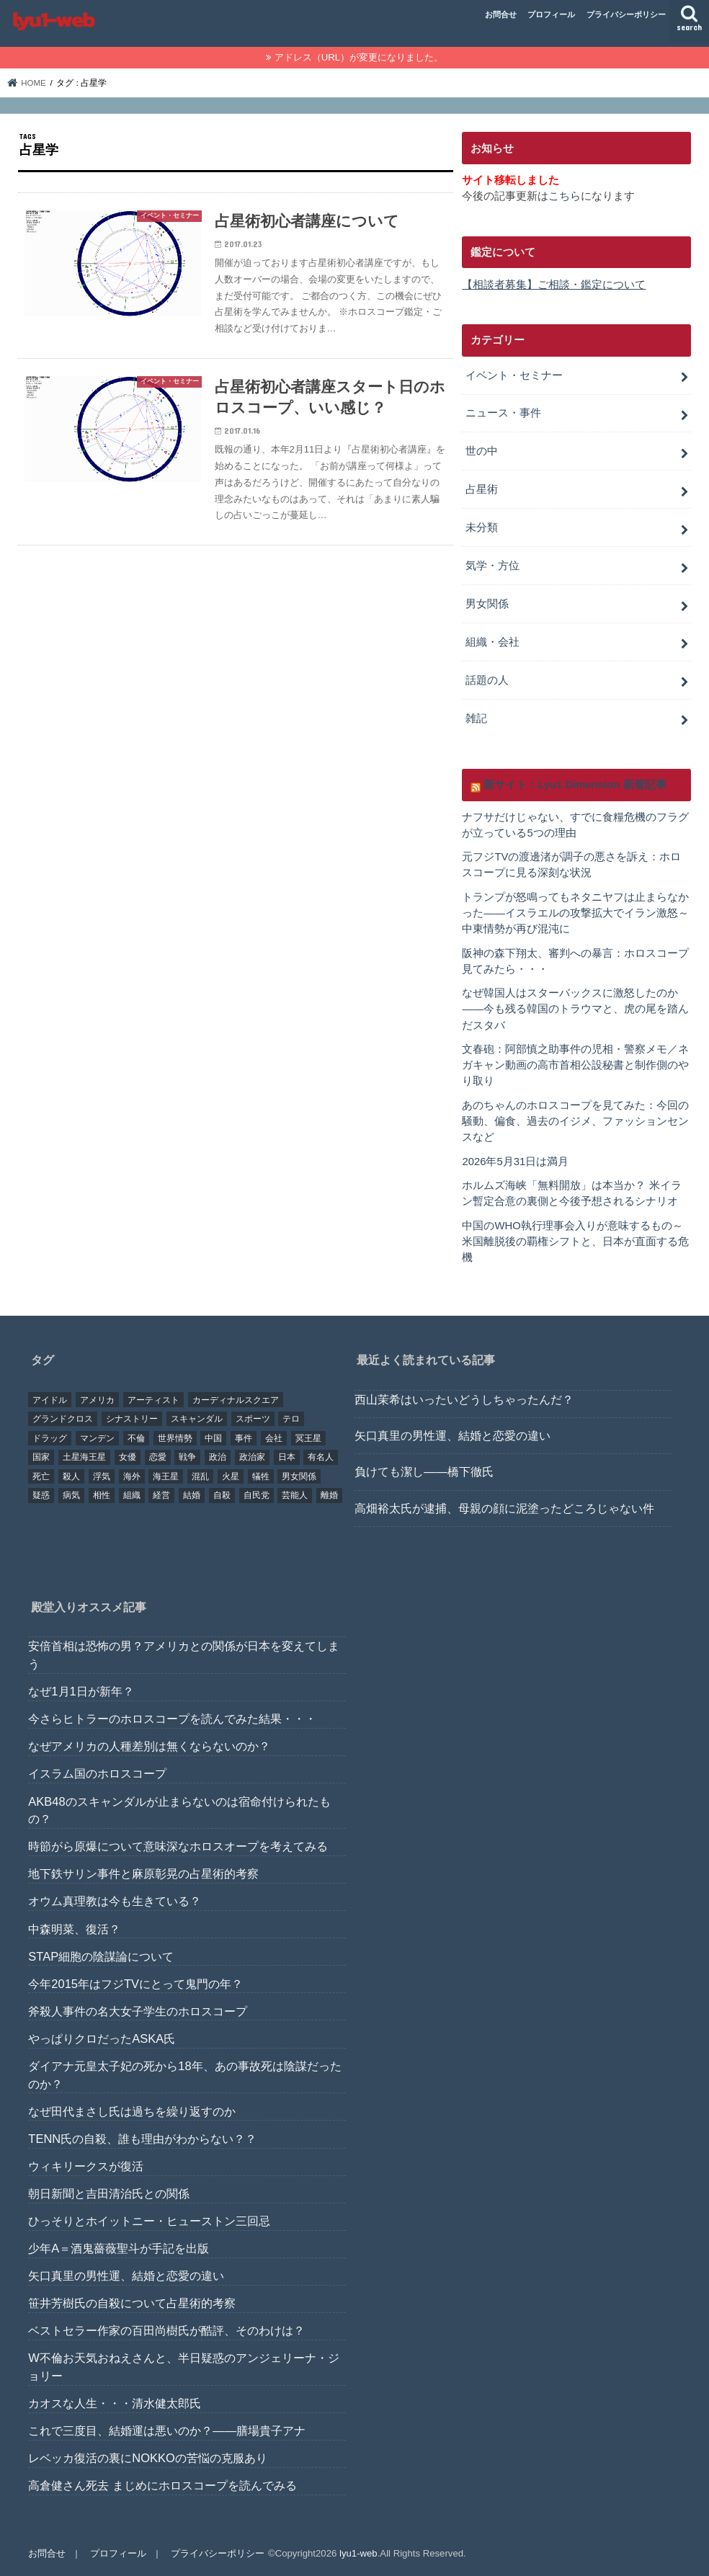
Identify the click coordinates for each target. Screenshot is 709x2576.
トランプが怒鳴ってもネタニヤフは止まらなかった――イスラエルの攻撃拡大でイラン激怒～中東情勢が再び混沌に (575, 913)
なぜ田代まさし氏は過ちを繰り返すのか (132, 2111)
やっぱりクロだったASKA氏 (101, 2038)
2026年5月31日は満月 (515, 1161)
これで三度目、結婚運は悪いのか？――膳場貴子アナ (167, 2430)
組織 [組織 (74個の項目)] (132, 1496)
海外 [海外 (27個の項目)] (132, 1476)
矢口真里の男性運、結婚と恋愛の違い (452, 1435)
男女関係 (487, 604)
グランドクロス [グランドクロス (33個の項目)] (62, 1419)
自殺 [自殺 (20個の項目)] (222, 1496)
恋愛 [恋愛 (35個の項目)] (157, 1457)
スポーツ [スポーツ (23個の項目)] (253, 1419)
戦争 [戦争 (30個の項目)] (187, 1457)
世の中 (481, 451)
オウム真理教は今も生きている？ (114, 1901)
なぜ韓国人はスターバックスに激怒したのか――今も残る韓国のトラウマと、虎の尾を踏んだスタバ (575, 1008)
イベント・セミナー (514, 375)
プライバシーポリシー (626, 14)
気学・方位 (492, 565)
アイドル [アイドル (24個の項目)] (49, 1400)
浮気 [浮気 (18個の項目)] (101, 1476)
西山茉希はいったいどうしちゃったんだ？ (464, 1399)
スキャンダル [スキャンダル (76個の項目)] (197, 1419)
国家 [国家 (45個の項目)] (41, 1457)
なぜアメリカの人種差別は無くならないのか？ (149, 1745)
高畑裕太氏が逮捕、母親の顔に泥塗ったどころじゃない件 (504, 1508)
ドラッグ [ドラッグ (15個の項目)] (49, 1438)
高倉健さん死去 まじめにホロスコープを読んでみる (162, 2485)
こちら (564, 196)
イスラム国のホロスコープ (97, 1774)
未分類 (481, 527)
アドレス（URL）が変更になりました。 (359, 57)
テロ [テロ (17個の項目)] (291, 1419)
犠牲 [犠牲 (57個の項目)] (260, 1476)
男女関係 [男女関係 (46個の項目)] (299, 1476)
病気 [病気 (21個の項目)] (71, 1496)
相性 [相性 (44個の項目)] (101, 1496)
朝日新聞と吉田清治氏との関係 (108, 2193)
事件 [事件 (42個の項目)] (243, 1438)
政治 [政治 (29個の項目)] (217, 1457)
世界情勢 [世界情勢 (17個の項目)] (175, 1438)
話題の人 (487, 680)
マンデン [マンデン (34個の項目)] (97, 1438)
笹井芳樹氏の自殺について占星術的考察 (132, 2302)
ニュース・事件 (503, 413)
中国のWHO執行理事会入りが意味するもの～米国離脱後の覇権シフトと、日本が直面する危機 (575, 1241)
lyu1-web (358, 2553)
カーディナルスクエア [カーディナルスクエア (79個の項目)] (235, 1400)
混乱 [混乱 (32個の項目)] (200, 1476)
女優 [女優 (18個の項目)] (127, 1457)
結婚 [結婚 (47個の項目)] (191, 1496)
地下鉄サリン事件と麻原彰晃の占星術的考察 (143, 1874)
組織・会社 (492, 642)
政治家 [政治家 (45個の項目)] (252, 1457)
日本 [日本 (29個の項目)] (286, 1457)
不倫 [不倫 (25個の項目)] (136, 1438)
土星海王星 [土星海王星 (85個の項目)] (84, 1457)
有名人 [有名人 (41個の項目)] (321, 1457)
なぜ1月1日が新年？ (80, 1691)
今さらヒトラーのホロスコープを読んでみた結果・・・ (172, 1718)
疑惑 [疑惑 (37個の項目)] (41, 1496)
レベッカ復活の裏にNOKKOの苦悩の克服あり (147, 2458)
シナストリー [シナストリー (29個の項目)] (132, 1419)
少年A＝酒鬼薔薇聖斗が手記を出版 (118, 2248)
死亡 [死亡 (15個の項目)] (41, 1476)
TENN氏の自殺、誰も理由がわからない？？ (142, 2138)
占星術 (481, 489)
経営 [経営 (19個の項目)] (161, 1496)
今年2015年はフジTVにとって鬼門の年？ (135, 1983)
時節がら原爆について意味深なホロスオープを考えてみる (178, 1846)
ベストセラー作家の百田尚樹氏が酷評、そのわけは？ (166, 2330)
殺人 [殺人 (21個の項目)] (71, 1476)
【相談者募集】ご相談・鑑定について (554, 284)
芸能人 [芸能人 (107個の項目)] (295, 1496)
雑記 (476, 718)
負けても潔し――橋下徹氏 (424, 1472)
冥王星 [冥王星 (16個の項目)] (308, 1438)
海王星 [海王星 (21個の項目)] (166, 1476)
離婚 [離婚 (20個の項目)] (329, 1496)
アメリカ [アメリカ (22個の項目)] (97, 1400)
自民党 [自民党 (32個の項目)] (256, 1496)
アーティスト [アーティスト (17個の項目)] (153, 1400)
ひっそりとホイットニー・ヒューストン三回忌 (149, 2220)
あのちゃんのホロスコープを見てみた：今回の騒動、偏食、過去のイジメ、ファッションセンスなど (575, 1121)
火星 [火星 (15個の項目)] (230, 1476)
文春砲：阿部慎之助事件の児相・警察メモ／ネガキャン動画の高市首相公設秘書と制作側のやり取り (575, 1065)
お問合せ (501, 14)
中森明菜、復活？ (74, 1928)
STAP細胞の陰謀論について (101, 1956)
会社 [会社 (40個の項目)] (273, 1438)
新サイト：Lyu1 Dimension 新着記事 (574, 784)
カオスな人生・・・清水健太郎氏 (114, 2403)
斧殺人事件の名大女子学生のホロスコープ (137, 2011)
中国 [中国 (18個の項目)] (213, 1438)
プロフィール (551, 14)
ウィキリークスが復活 (85, 2166)
